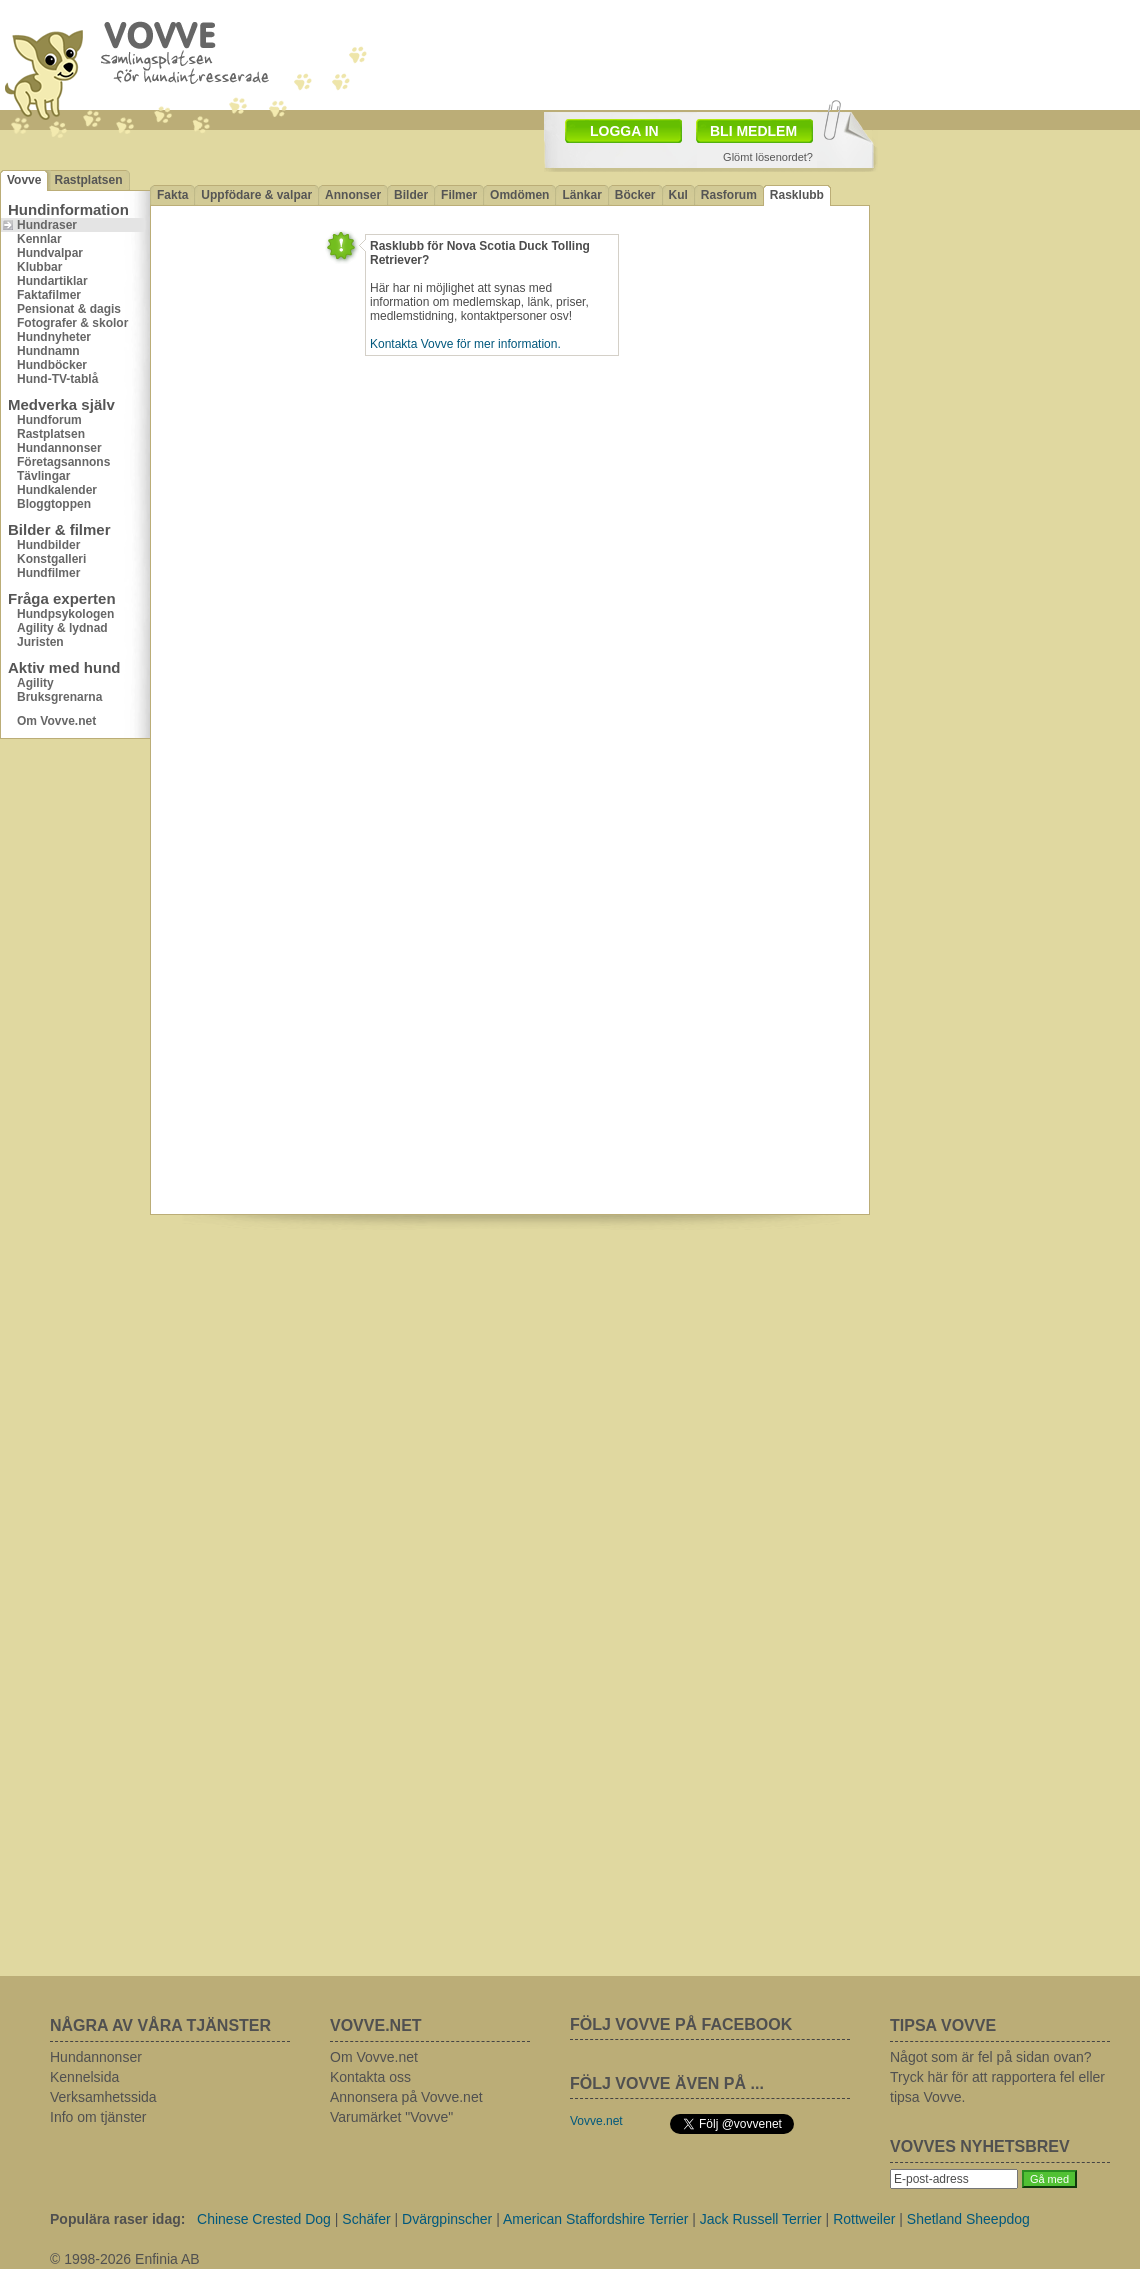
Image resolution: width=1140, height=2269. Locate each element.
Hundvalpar (50, 253)
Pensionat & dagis (69, 309)
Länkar (581, 195)
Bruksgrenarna (59, 697)
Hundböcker (52, 365)
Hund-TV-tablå (57, 379)
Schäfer (366, 2219)
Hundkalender (57, 490)
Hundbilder (48, 545)
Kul (678, 195)
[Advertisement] (995, 440)
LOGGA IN (624, 131)
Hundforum (49, 420)
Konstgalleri (51, 559)
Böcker (635, 195)
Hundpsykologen (65, 614)
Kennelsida (84, 2077)
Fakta (172, 195)
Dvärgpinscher (447, 2219)
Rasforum (729, 195)
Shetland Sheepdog (968, 2219)
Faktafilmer (49, 295)
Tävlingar (43, 476)
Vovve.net (596, 2121)
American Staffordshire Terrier (595, 2219)
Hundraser (47, 225)
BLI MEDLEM (753, 131)
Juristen (40, 642)
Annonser (353, 195)
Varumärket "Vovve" (391, 2117)
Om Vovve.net (56, 721)
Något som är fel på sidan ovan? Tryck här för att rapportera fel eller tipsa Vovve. (997, 2077)
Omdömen (519, 195)
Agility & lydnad (62, 628)
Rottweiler (864, 2219)
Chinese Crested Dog (264, 2219)
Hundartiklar (52, 281)
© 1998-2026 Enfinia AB (125, 2259)
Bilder (411, 195)
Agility (35, 683)
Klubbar (39, 267)
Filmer (459, 195)
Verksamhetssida (103, 2097)
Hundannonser (59, 448)
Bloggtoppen (54, 504)
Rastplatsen (88, 180)
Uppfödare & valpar (256, 195)
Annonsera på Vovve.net (406, 2097)
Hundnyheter (54, 337)
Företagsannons (63, 462)
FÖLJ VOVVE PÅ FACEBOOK (681, 2024)
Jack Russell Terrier (761, 2219)
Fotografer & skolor (72, 323)
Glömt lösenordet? (768, 157)
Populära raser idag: (117, 2219)
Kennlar (39, 239)
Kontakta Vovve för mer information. (465, 344)
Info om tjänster (98, 2117)
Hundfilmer (48, 573)
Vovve (24, 180)
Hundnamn (48, 351)
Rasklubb (797, 195)
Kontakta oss (370, 2077)
